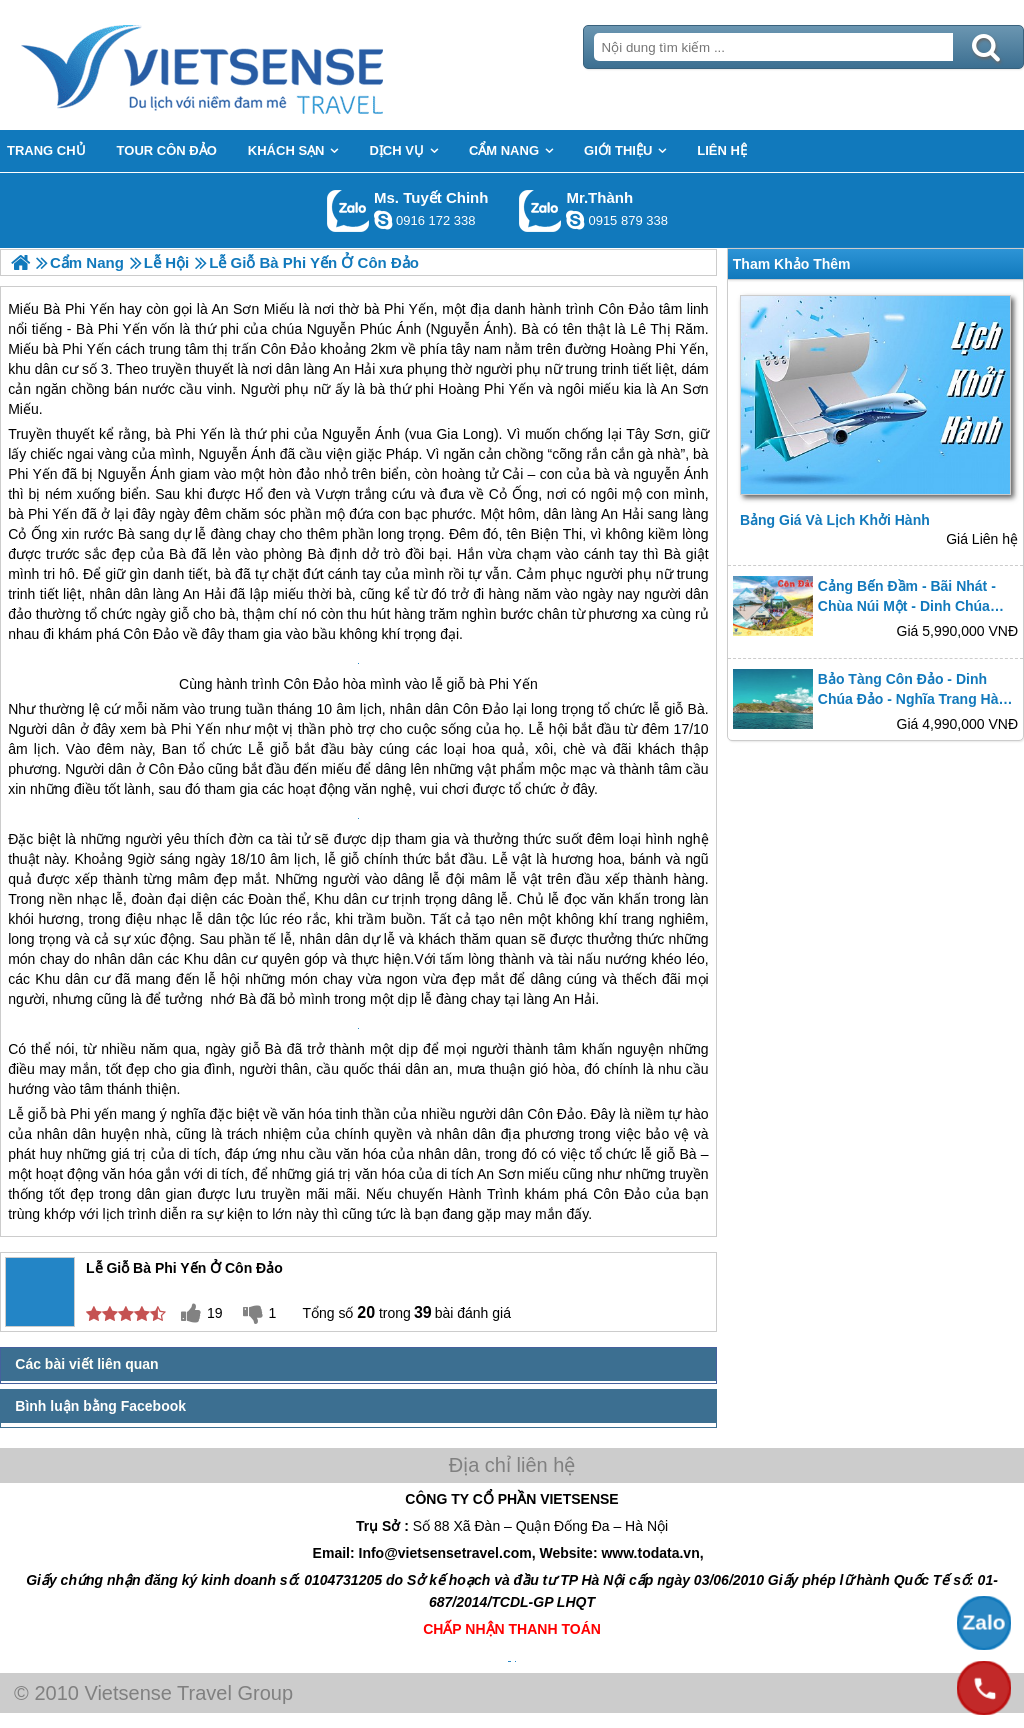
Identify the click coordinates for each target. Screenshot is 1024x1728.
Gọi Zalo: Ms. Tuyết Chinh (348, 210)
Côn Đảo (150, 634)
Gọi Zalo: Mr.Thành (540, 210)
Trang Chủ (252, 65)
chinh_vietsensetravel (383, 220)
